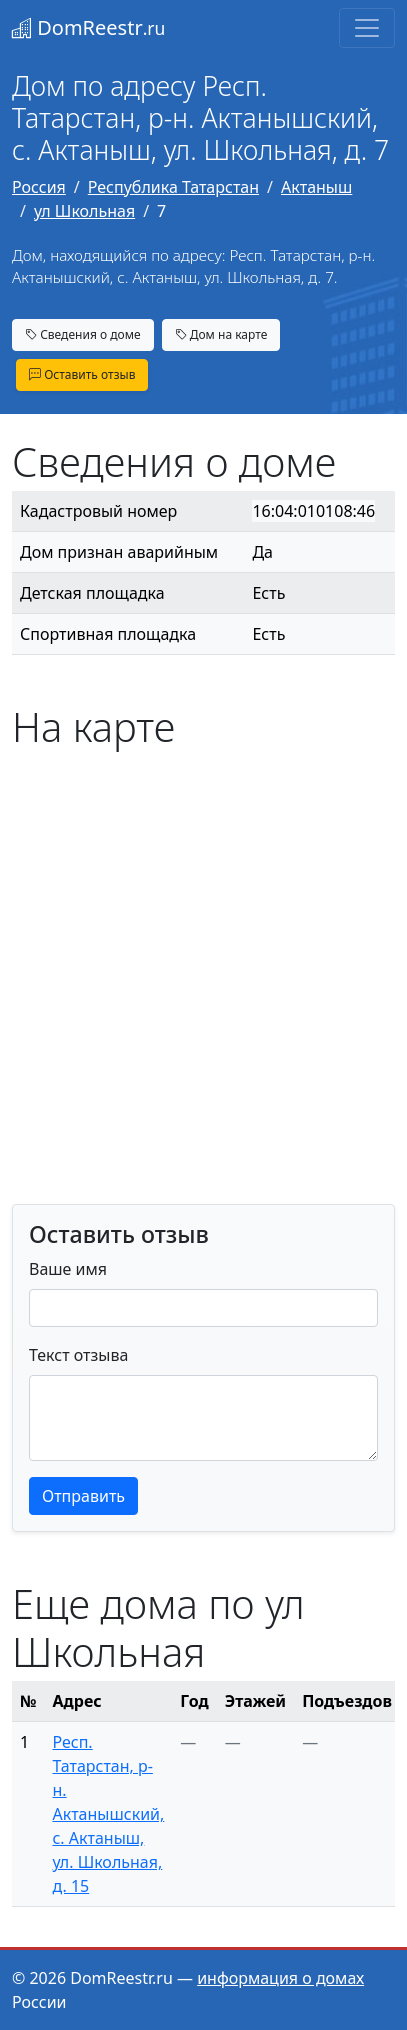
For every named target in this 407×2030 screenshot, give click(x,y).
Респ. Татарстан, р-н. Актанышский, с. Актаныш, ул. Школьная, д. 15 (108, 1814)
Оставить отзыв (82, 374)
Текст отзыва (78, 1355)
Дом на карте (221, 334)
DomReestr (88, 27)
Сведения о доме (83, 334)
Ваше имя (68, 1269)
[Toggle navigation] (367, 28)
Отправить (83, 1496)
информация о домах (280, 1978)
